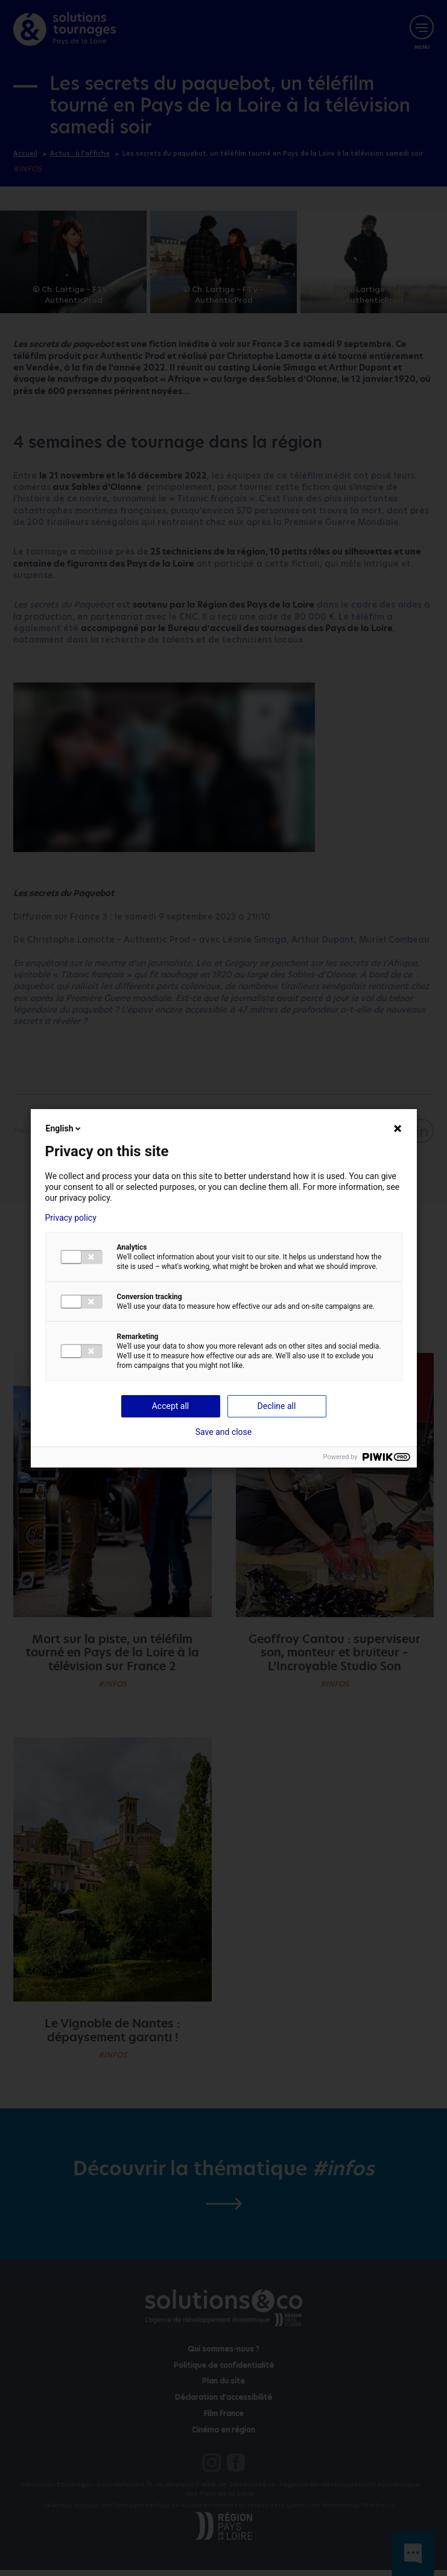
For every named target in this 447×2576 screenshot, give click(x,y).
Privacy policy (71, 1218)
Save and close (223, 1432)
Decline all (277, 1406)
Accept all (170, 1406)
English (64, 1128)
